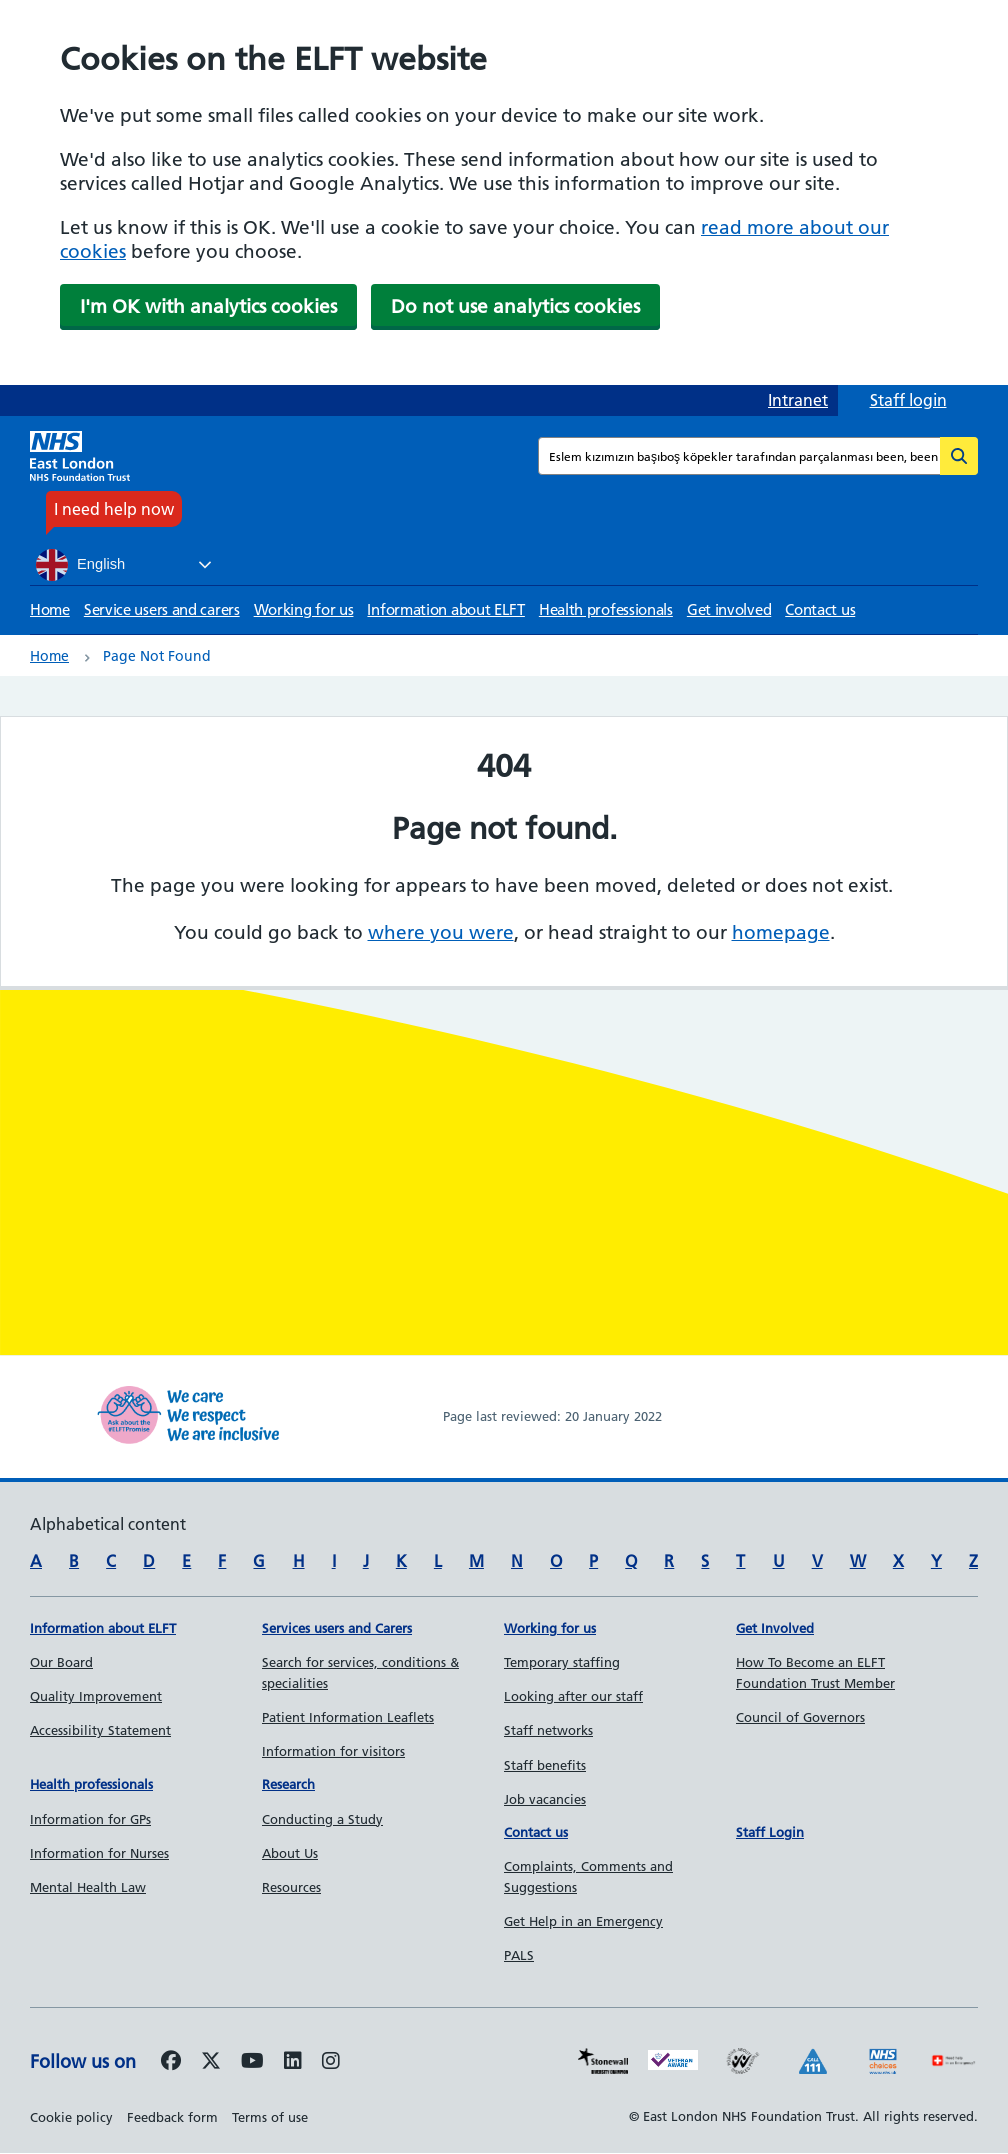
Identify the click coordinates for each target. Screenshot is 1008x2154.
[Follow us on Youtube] (252, 2062)
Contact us (820, 609)
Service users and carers (162, 609)
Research (288, 1784)
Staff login (908, 400)
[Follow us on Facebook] (171, 2062)
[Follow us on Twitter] (211, 2062)
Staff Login (770, 1832)
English (80, 565)
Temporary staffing (562, 1662)
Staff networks (548, 1730)
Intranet (798, 400)
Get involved (729, 609)
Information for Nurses (99, 1853)
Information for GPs (90, 1819)
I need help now (114, 509)
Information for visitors (333, 1751)
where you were (441, 932)
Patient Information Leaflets (348, 1717)
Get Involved (775, 1628)
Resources (291, 1887)
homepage (781, 932)
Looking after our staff (573, 1696)
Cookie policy (71, 2117)
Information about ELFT (445, 609)
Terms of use (270, 2117)
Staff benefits (545, 1765)
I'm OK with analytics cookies (208, 306)
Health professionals (606, 609)
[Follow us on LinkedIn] (293, 2062)
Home (50, 609)
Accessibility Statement (100, 1730)
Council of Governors (800, 1717)
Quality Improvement (96, 1696)
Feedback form (172, 2117)
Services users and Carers (337, 1628)
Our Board (61, 1662)
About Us (290, 1853)
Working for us (304, 609)
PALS (519, 1955)
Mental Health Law (88, 1887)
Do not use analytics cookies (515, 306)
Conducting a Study (322, 1819)
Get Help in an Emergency (583, 1921)
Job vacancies (545, 1799)
